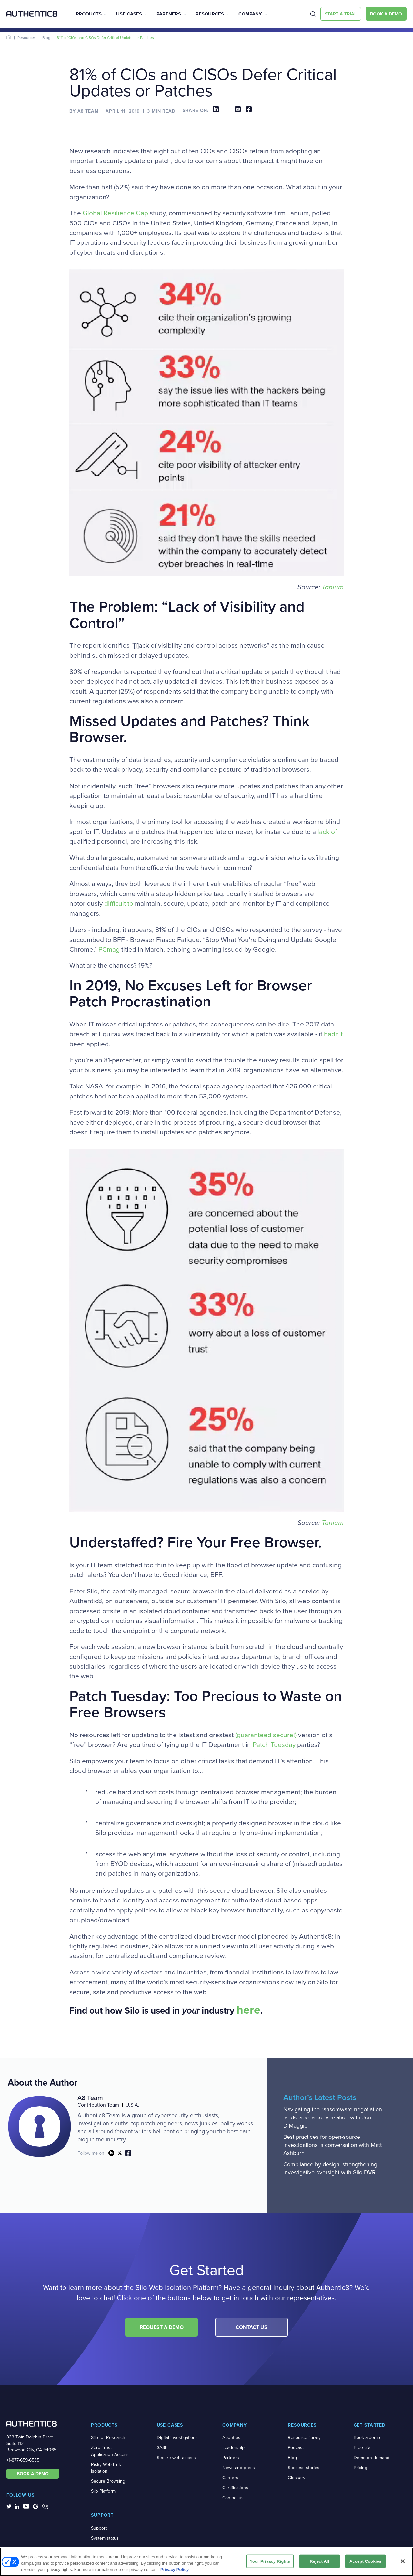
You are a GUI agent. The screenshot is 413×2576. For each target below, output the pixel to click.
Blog (46, 38)
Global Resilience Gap (115, 213)
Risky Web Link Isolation (106, 2468)
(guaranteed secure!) (266, 1735)
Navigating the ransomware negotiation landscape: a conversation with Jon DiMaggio (332, 2117)
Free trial (362, 2447)
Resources (210, 13)
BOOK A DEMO (33, 2473)
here (248, 2009)
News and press (238, 2467)
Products (89, 13)
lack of (327, 832)
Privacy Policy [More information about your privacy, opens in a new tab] (174, 2569)
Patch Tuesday (274, 1744)
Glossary (296, 2477)
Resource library (304, 2437)
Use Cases (129, 13)
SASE (162, 2447)
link (111, 2153)
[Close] (403, 2561)
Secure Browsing (108, 2481)
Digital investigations (177, 2437)
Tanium (333, 587)
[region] (206, 2561)
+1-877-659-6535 (22, 2460)
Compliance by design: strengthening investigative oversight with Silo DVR (330, 2168)
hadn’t (333, 1034)
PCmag (109, 949)
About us (231, 2437)
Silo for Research (108, 2437)
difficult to (118, 903)
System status (105, 2538)
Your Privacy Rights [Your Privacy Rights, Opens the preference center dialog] (270, 2561)
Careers (230, 2477)
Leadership (233, 2447)
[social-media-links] (8, 2506)
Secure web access (176, 2457)
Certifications (235, 2487)
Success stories (303, 2467)
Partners (168, 13)
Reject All (319, 2561)
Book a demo (367, 2437)
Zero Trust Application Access (110, 2451)
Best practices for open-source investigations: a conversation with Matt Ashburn (332, 2145)
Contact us (233, 2497)
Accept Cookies (365, 2561)
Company (250, 13)
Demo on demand (371, 2457)
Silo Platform (103, 2491)
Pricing (360, 2467)
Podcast (296, 2447)
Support (99, 2528)
